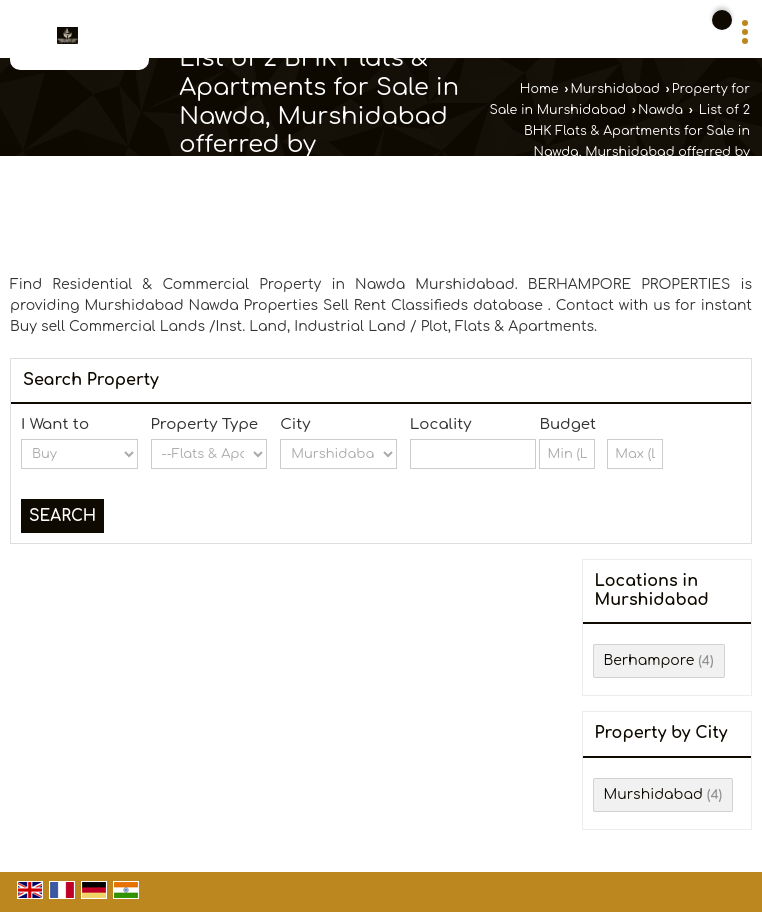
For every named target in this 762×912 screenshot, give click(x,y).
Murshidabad (614, 89)
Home (539, 89)
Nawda (660, 110)
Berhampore (649, 660)
